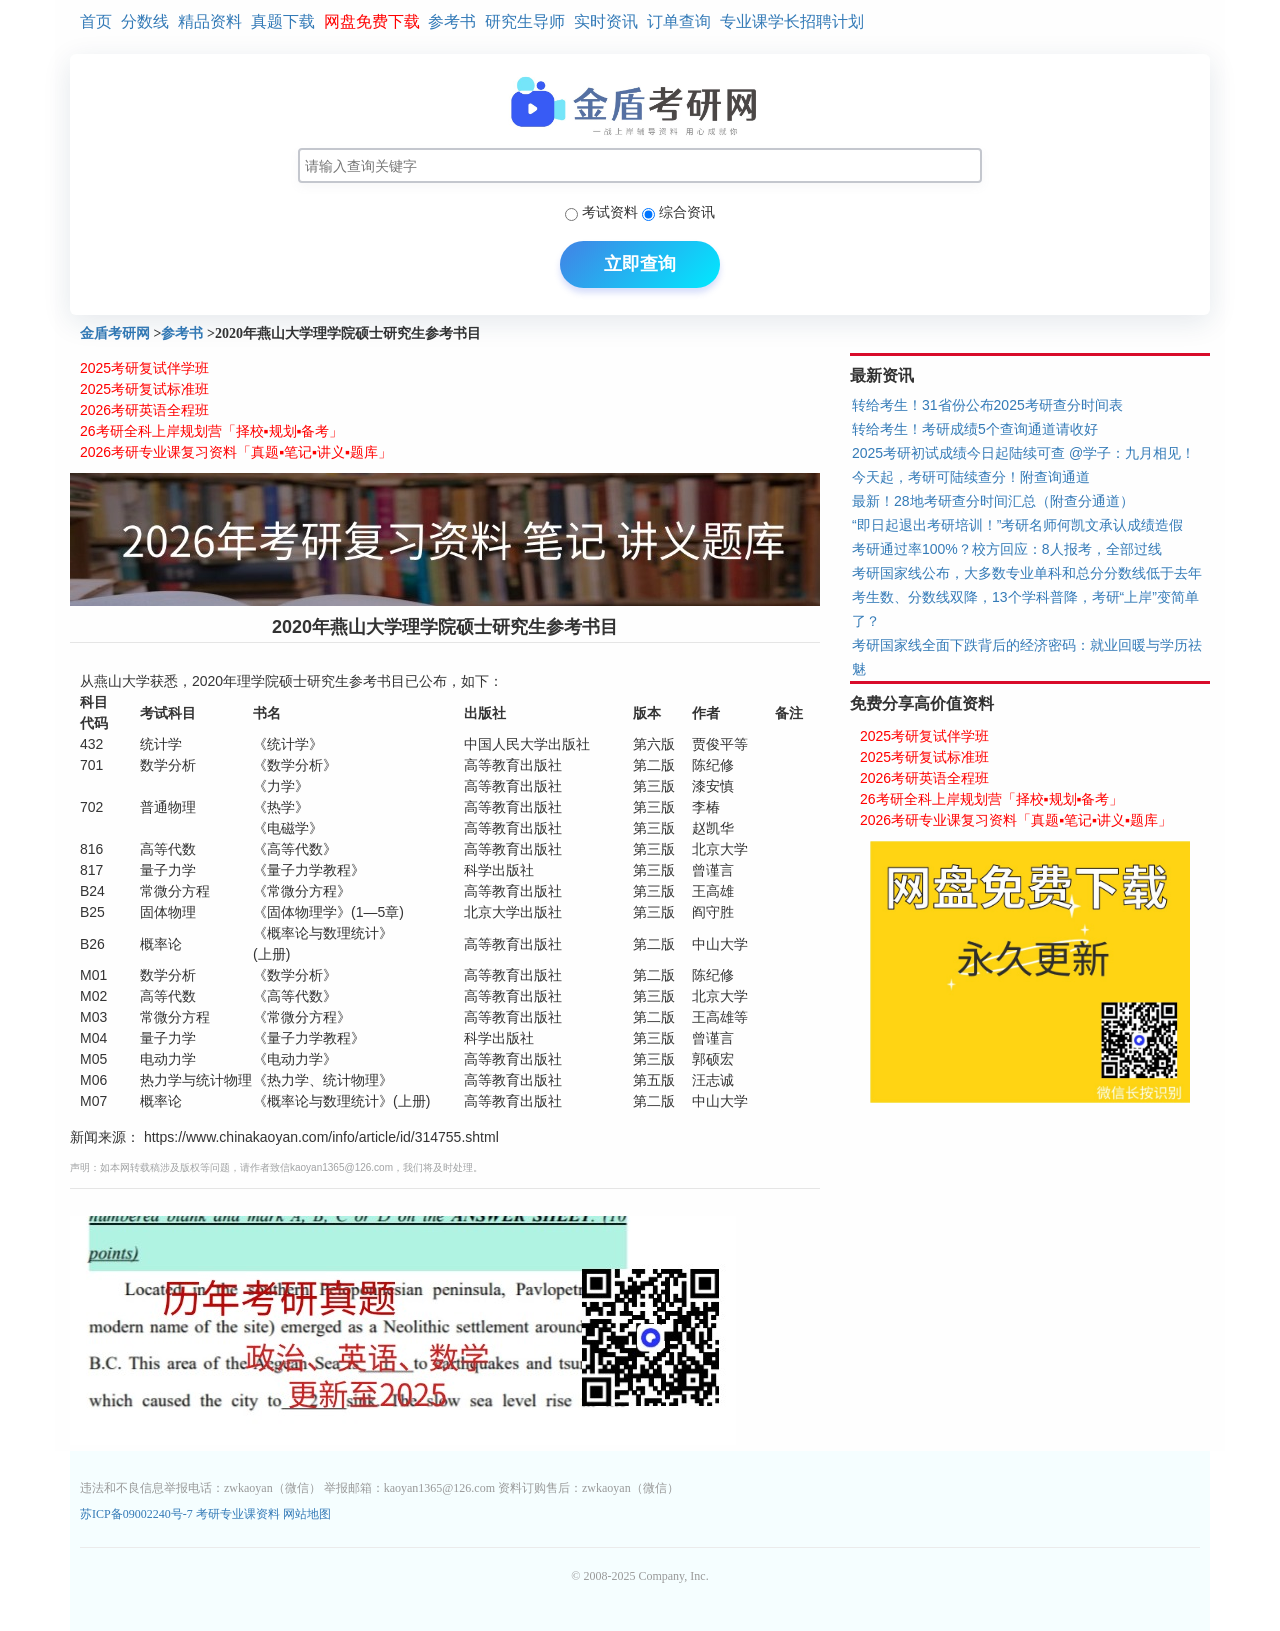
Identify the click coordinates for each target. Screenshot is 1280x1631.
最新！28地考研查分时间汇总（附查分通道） (993, 501)
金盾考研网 (115, 333)
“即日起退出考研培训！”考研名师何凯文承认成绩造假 (1017, 525)
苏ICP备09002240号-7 (138, 1514)
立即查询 (640, 264)
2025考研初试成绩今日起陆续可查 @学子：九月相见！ (1023, 453)
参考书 (452, 21)
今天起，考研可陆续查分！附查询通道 (971, 477)
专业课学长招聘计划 (792, 21)
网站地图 (307, 1514)
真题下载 (283, 21)
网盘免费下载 (372, 21)
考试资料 (610, 212)
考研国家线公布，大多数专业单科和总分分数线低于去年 (1027, 573)
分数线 (145, 21)
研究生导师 (525, 21)
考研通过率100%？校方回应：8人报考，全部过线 (1007, 549)
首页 (96, 21)
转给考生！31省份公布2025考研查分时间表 (987, 405)
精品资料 (210, 21)
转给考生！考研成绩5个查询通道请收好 (975, 429)
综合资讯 (687, 212)
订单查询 (679, 21)
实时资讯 (606, 21)
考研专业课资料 (238, 1514)
